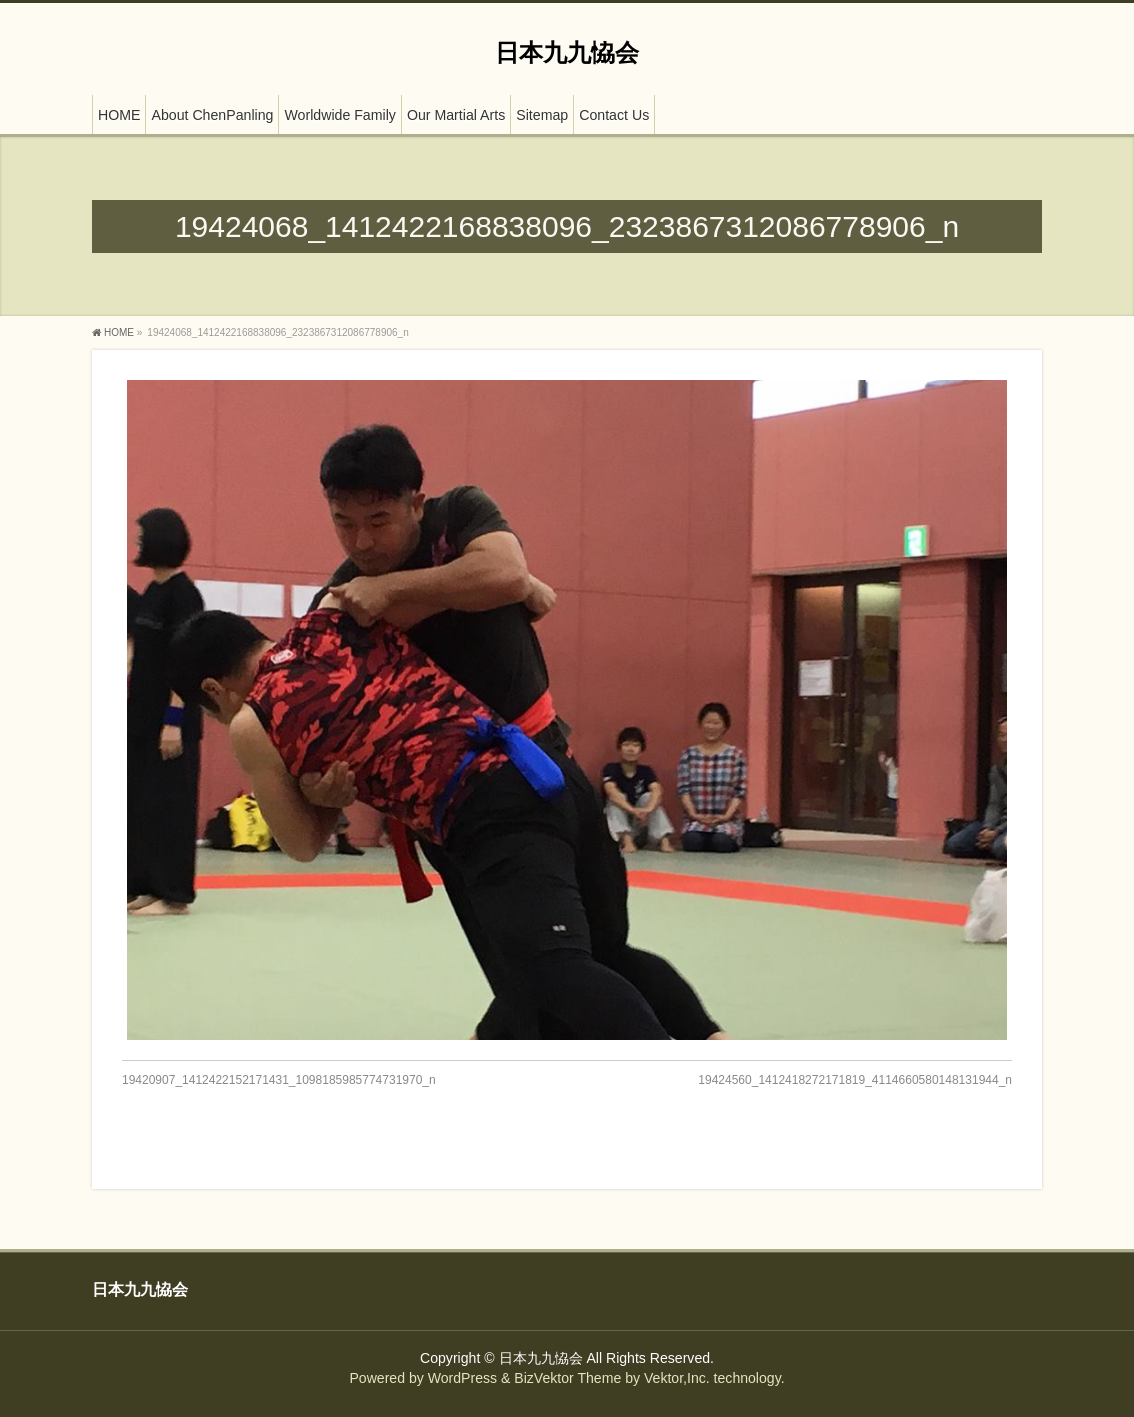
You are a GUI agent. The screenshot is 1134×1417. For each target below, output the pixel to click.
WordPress (462, 1378)
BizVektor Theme (567, 1378)
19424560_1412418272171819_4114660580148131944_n (855, 1080)
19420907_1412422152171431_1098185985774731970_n (279, 1080)
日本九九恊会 (567, 52)
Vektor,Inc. (677, 1378)
